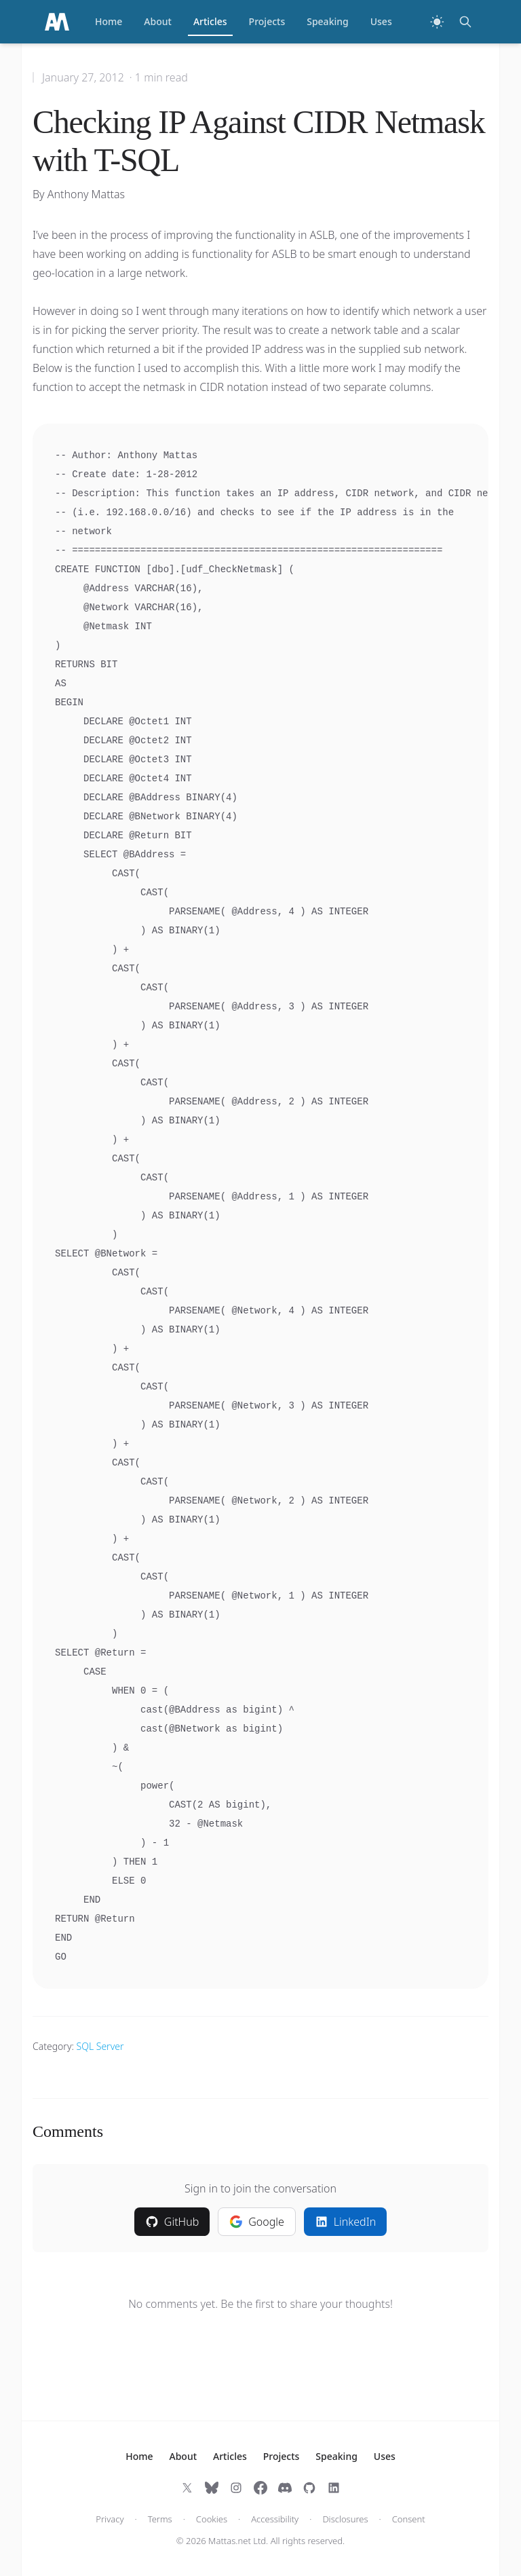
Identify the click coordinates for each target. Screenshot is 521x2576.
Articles (210, 25)
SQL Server (100, 2046)
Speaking (328, 21)
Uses (381, 21)
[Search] (465, 22)
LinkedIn (345, 2221)
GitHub (172, 2221)
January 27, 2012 (83, 77)
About (158, 21)
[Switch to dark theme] (436, 21)
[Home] (57, 22)
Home (108, 21)
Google (256, 2221)
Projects (267, 21)
